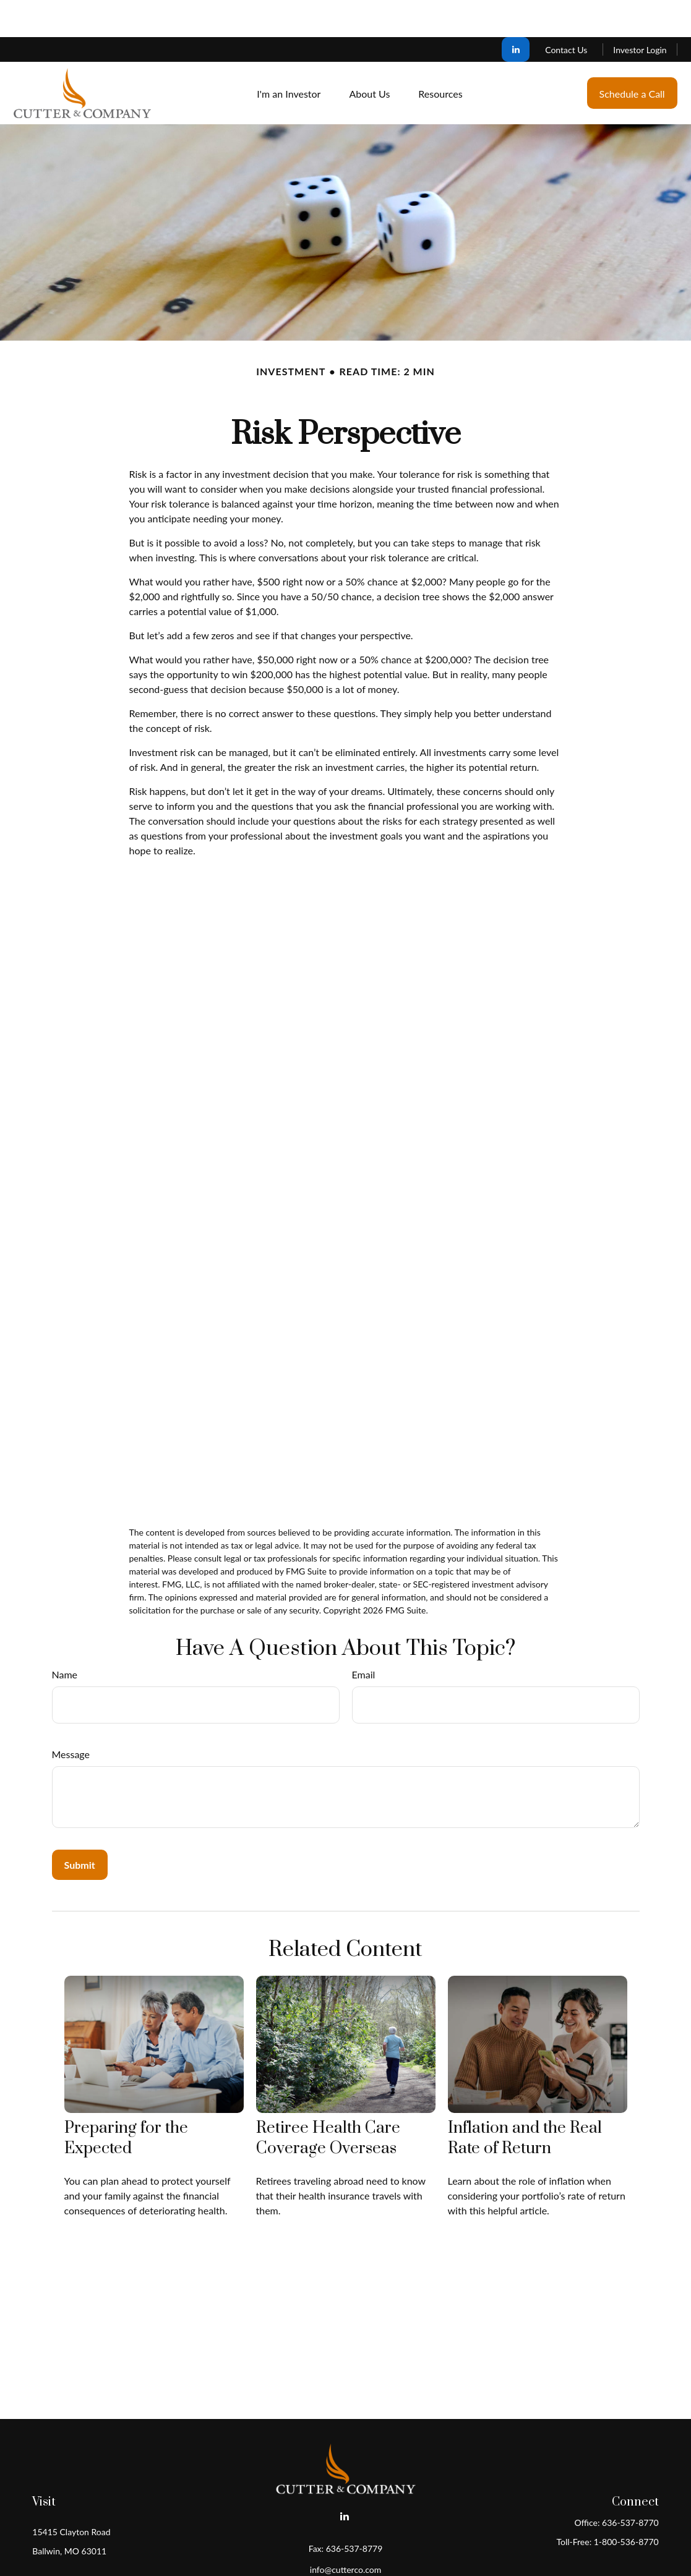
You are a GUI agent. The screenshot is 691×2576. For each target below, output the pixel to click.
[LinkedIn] (516, 12)
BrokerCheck (465, 2553)
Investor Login (639, 12)
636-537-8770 (630, 2485)
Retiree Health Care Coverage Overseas (328, 2101)
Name (65, 1637)
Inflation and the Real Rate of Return (525, 2101)
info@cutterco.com (345, 2532)
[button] (288, 56)
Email (364, 1637)
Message (71, 1717)
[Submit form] (80, 1828)
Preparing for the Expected (126, 2101)
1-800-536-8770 (626, 2504)
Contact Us (566, 12)
